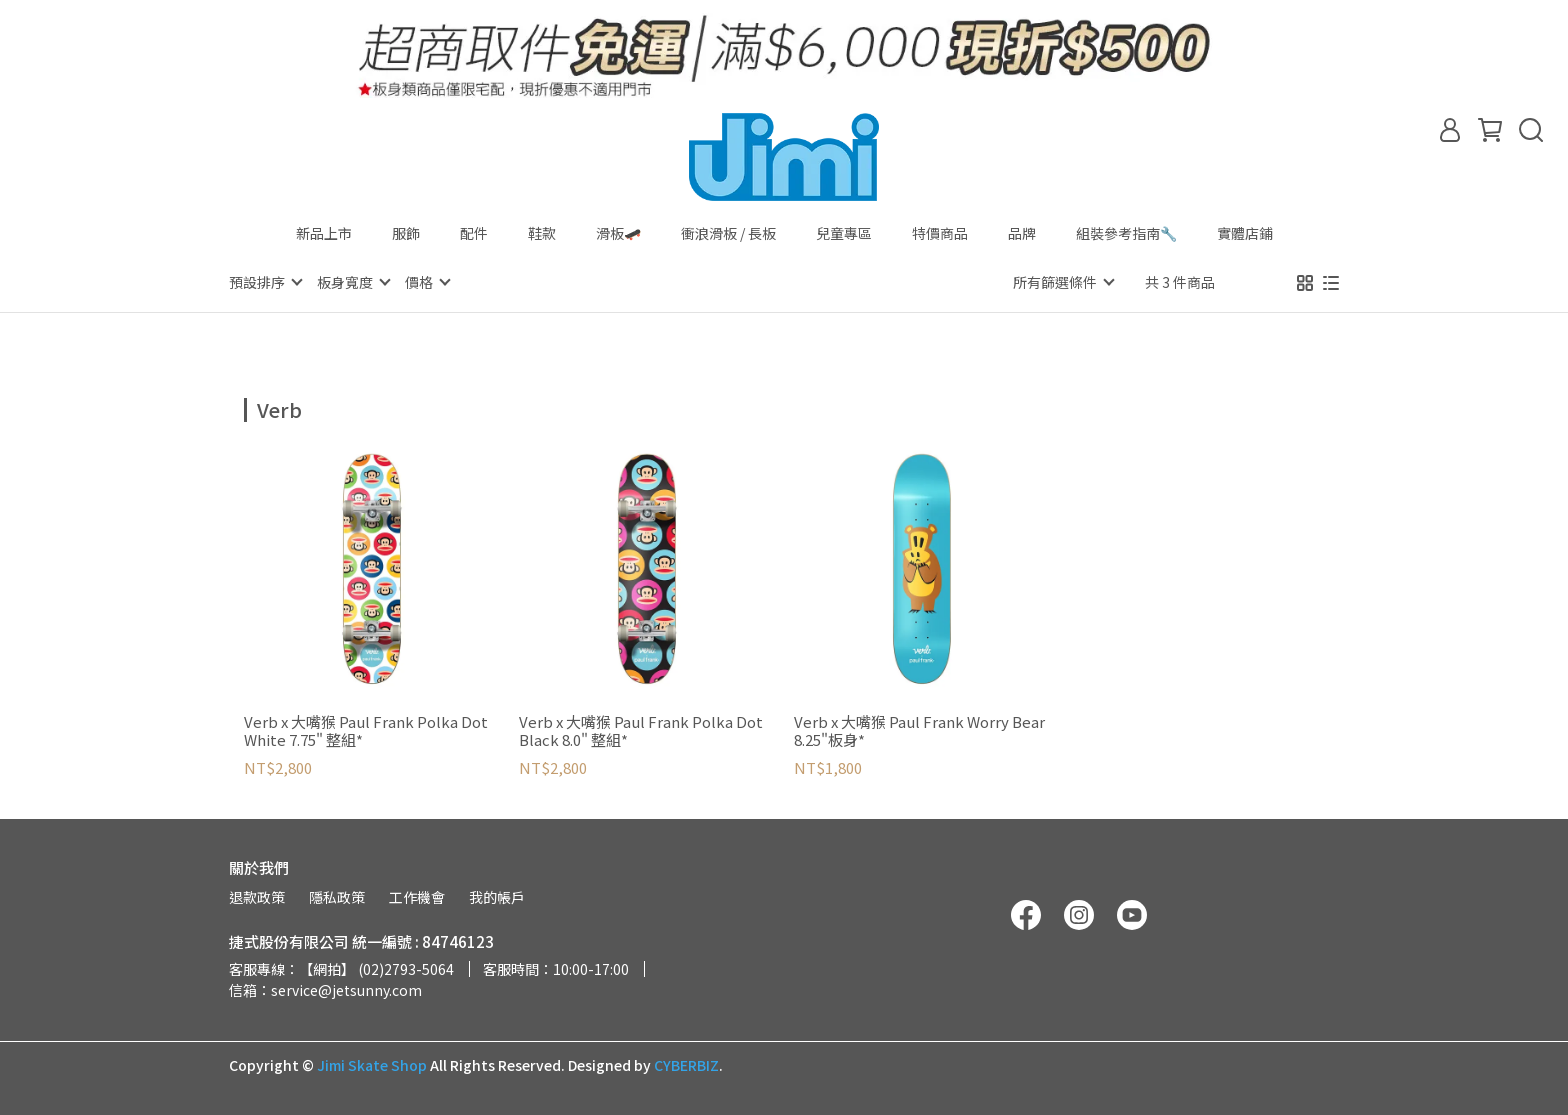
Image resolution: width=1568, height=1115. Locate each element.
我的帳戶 (497, 896)
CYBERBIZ (686, 1064)
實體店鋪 (1245, 233)
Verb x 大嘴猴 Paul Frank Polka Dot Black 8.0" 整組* (641, 730)
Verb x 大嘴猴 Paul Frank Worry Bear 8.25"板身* (919, 730)
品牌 (1022, 233)
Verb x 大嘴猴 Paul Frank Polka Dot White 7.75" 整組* (366, 730)
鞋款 (542, 233)
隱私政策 (337, 896)
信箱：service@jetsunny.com (325, 989)
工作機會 (417, 896)
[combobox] (280, 407)
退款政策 (257, 896)
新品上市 (324, 233)
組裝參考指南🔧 (1126, 233)
